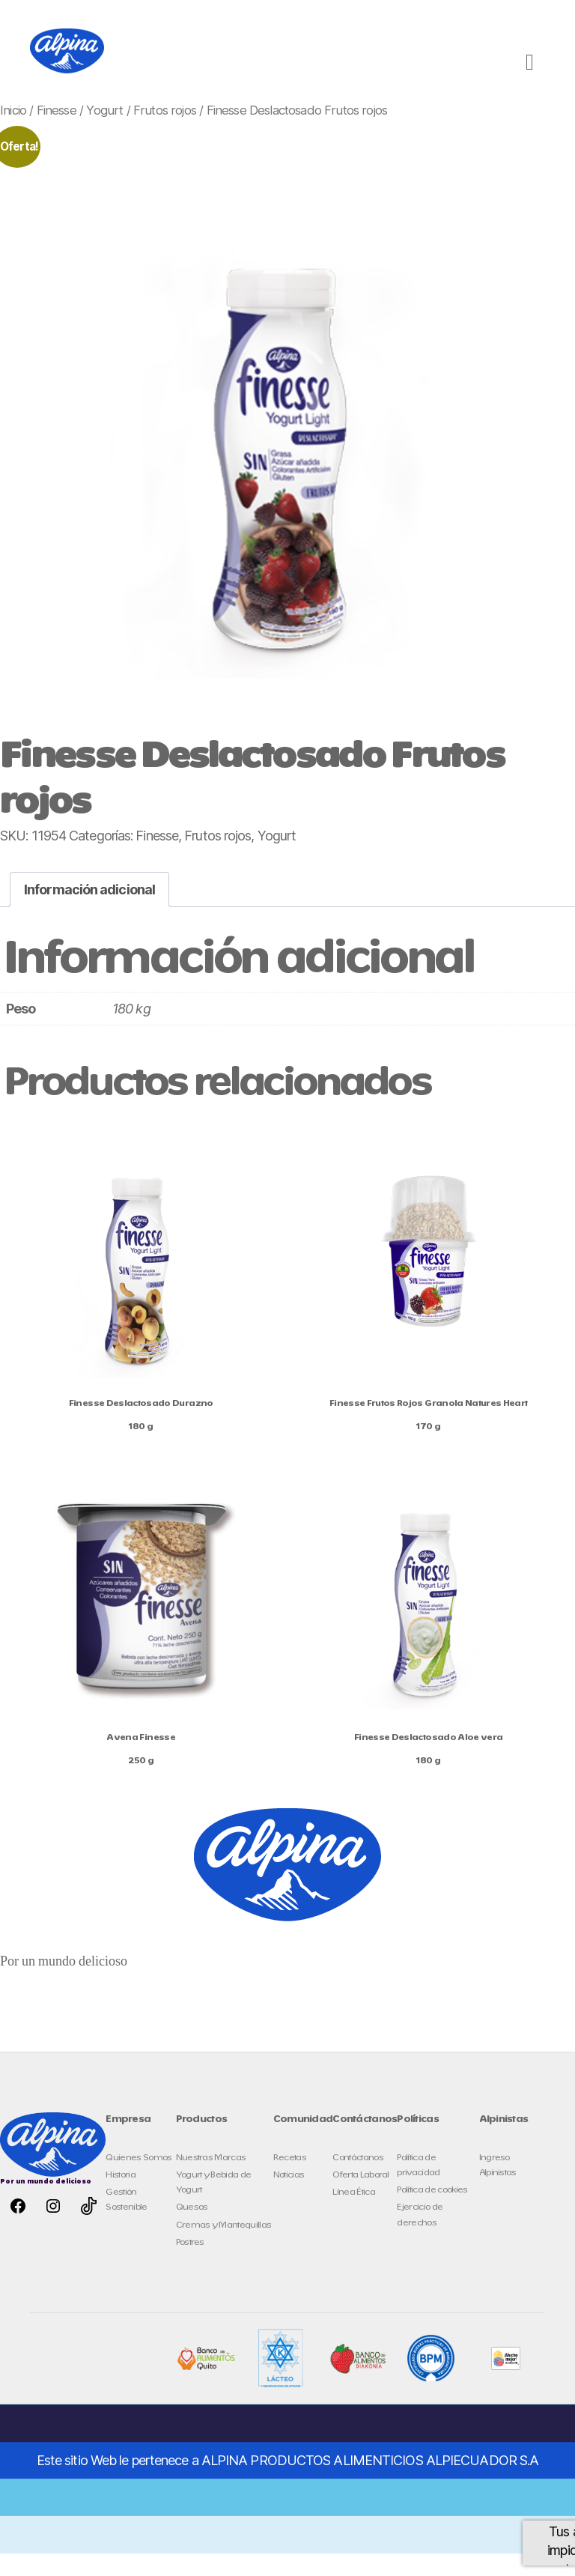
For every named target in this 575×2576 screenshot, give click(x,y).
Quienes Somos (138, 2180)
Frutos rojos (164, 132)
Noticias (289, 2197)
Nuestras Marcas (211, 2180)
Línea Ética (353, 2214)
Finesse (56, 132)
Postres (190, 2265)
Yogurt (104, 132)
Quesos (192, 2229)
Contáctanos (357, 2180)
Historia (121, 2197)
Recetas (289, 2180)
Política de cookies (432, 2212)
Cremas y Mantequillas (224, 2247)
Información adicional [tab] (89, 912)
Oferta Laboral (360, 2197)
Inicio (13, 132)
